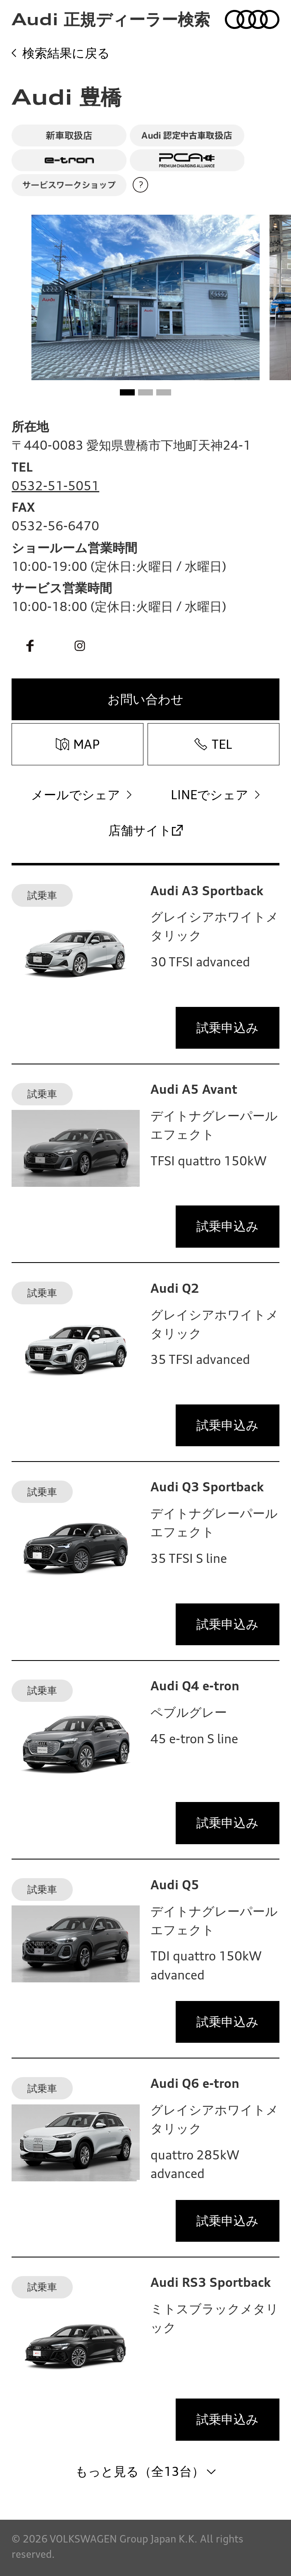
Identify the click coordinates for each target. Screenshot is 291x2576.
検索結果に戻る (66, 53)
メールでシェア (75, 794)
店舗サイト (140, 830)
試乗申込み (227, 1027)
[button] (127, 392)
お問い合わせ (145, 699)
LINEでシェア (209, 794)
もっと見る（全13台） (139, 2471)
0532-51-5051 (55, 485)
